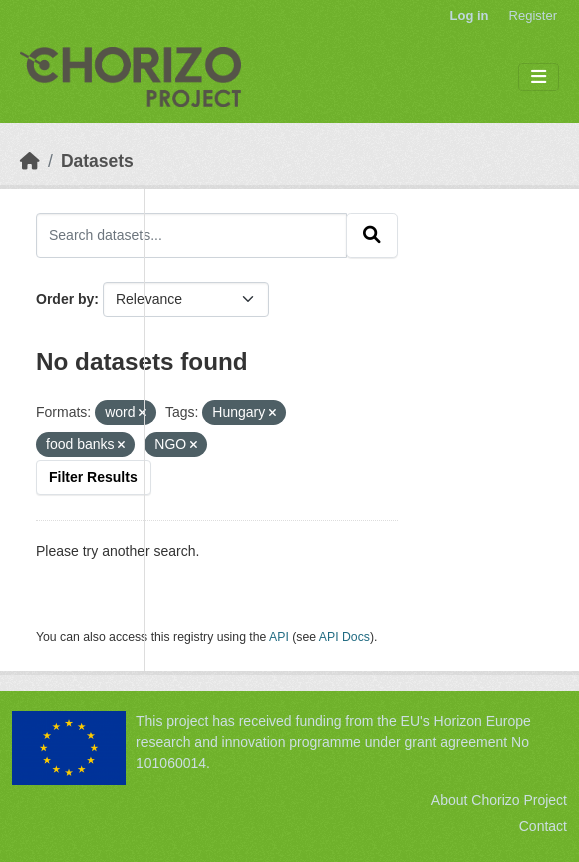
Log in (469, 15)
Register (533, 15)
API (279, 637)
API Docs (344, 637)
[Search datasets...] (191, 235)
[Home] (30, 161)
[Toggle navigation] (538, 77)
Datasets (97, 161)
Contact (543, 826)
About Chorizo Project (499, 800)
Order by (65, 299)
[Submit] (372, 235)
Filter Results (93, 477)
